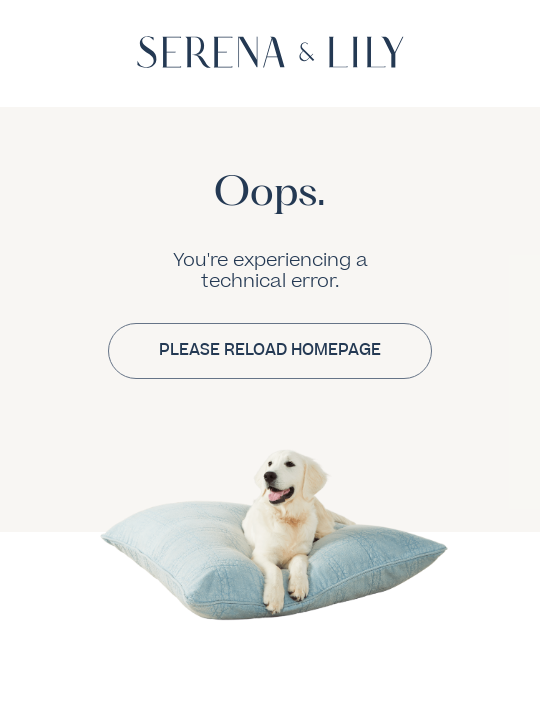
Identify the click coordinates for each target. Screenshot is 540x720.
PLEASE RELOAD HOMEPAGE (270, 350)
